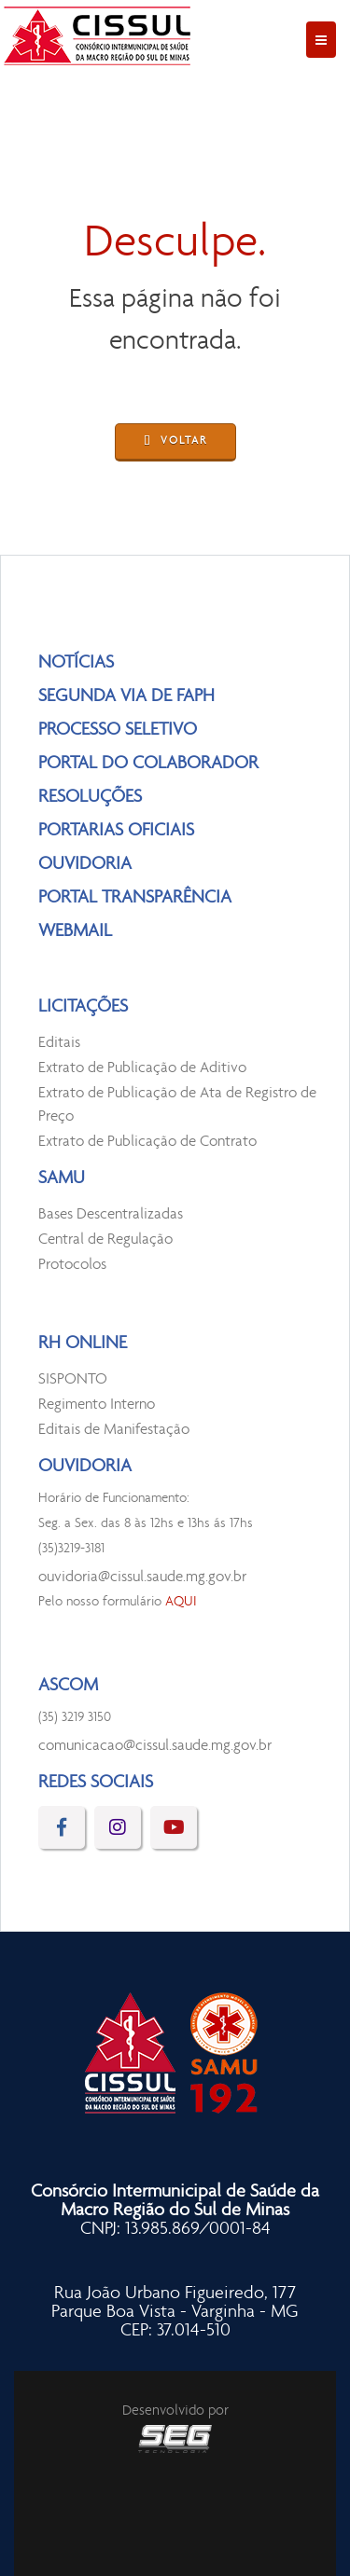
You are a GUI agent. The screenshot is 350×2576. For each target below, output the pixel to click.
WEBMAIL (75, 931)
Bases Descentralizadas (110, 1214)
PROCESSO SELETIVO (117, 730)
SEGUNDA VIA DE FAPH (126, 696)
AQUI (181, 1602)
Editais (59, 1043)
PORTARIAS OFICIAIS (116, 830)
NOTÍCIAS (76, 663)
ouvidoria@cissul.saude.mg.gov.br (142, 1577)
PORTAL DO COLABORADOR (148, 763)
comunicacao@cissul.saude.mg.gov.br (155, 1746)
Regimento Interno (96, 1404)
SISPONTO (72, 1379)
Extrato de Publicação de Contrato (147, 1142)
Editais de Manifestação (113, 1430)
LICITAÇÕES (83, 1007)
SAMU (61, 1178)
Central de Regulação (105, 1239)
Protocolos (72, 1265)
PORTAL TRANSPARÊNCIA (134, 898)
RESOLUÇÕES (90, 797)
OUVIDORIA (85, 864)
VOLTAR (175, 442)
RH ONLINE (82, 1343)
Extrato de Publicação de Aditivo (142, 1068)
